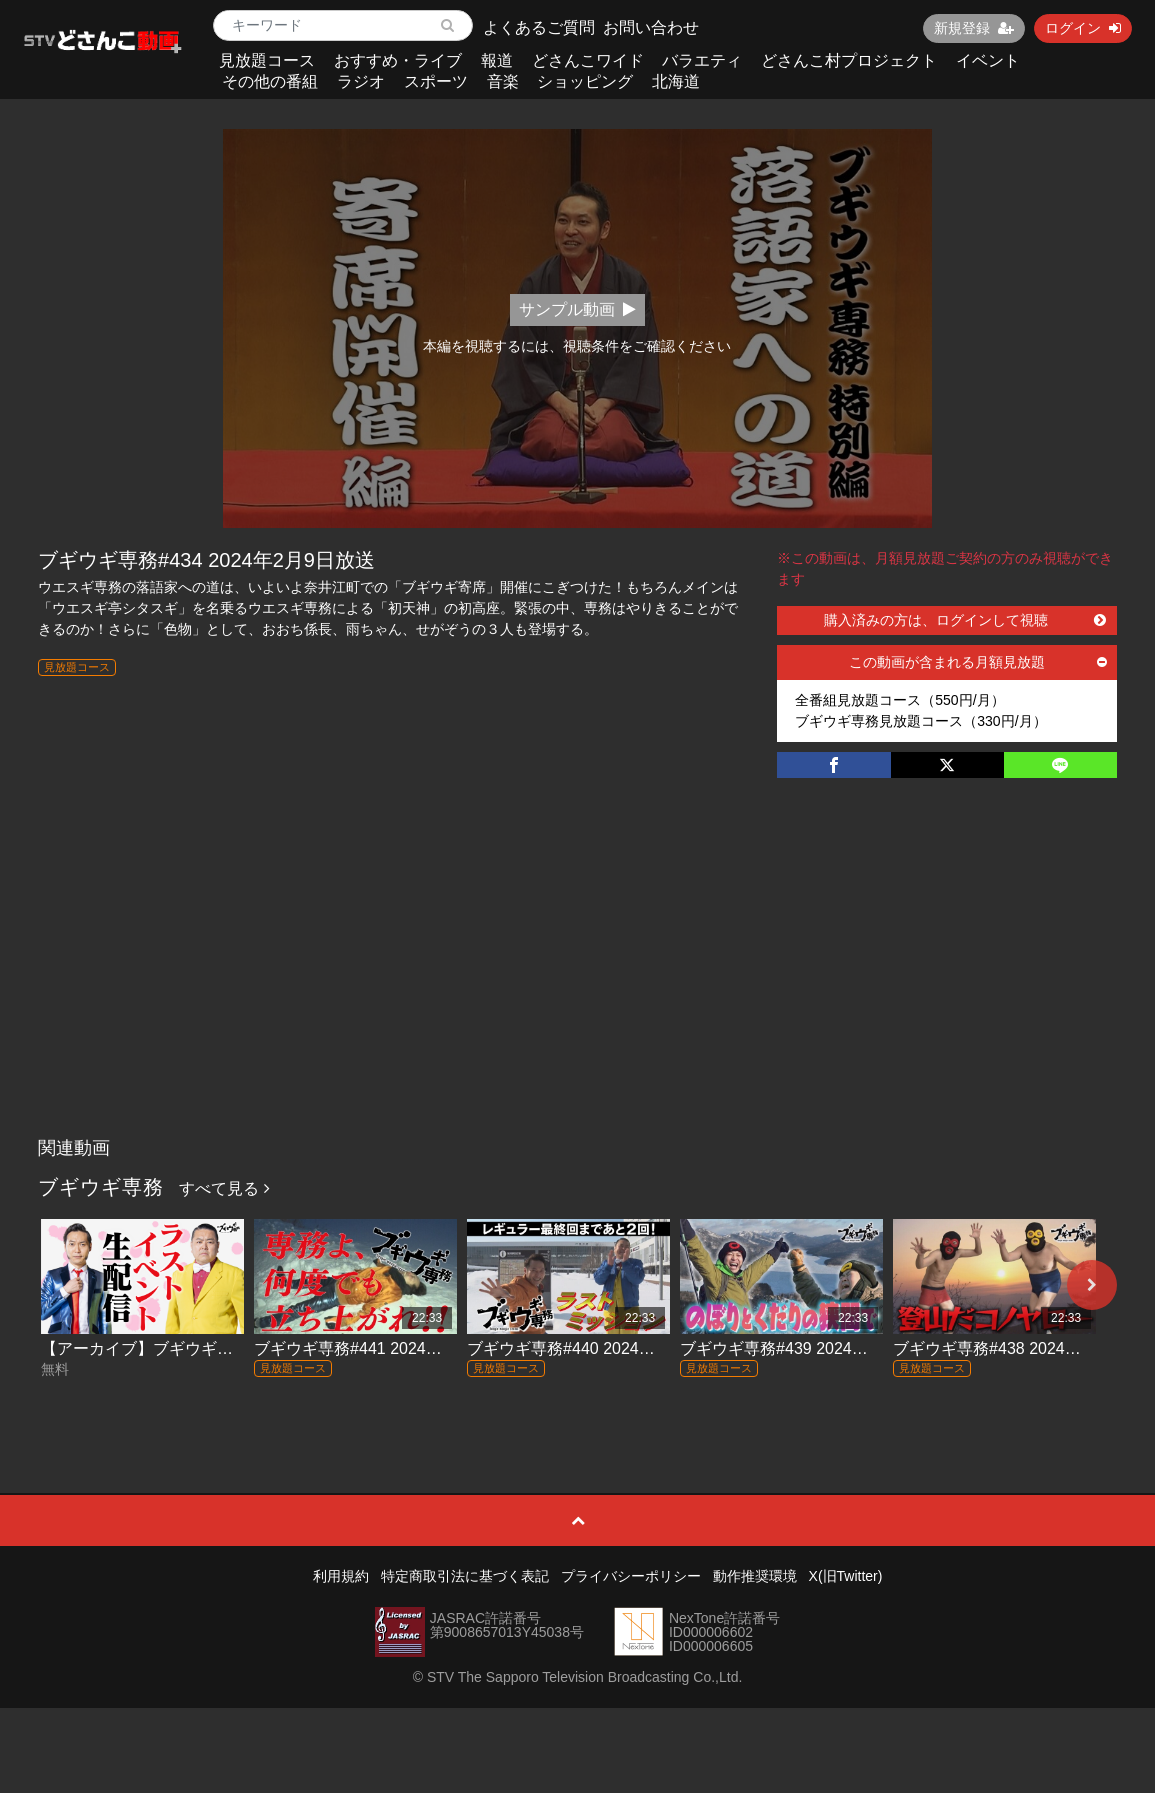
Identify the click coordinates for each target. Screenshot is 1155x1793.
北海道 (676, 81)
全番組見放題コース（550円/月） (899, 700)
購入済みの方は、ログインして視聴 (965, 620)
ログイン (1083, 28)
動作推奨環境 (755, 1576)
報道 (497, 60)
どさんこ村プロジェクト (849, 60)
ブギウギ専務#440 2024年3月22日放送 (606, 1348)
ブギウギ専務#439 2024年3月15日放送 (819, 1348)
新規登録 (974, 28)
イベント (988, 60)
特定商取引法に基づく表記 (465, 1576)
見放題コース (267, 60)
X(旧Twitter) (846, 1576)
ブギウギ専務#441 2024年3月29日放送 (393, 1348)
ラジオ (361, 81)
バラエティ (702, 60)
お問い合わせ (651, 27)
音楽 (503, 81)
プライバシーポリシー (631, 1576)
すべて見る (224, 1188)
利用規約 (341, 1576)
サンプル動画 (577, 309)
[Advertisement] (577, 978)
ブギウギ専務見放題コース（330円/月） (920, 721)
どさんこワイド (588, 60)
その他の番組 (270, 81)
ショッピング (585, 81)
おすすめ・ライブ (398, 60)
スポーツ (436, 81)
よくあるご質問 (539, 27)
